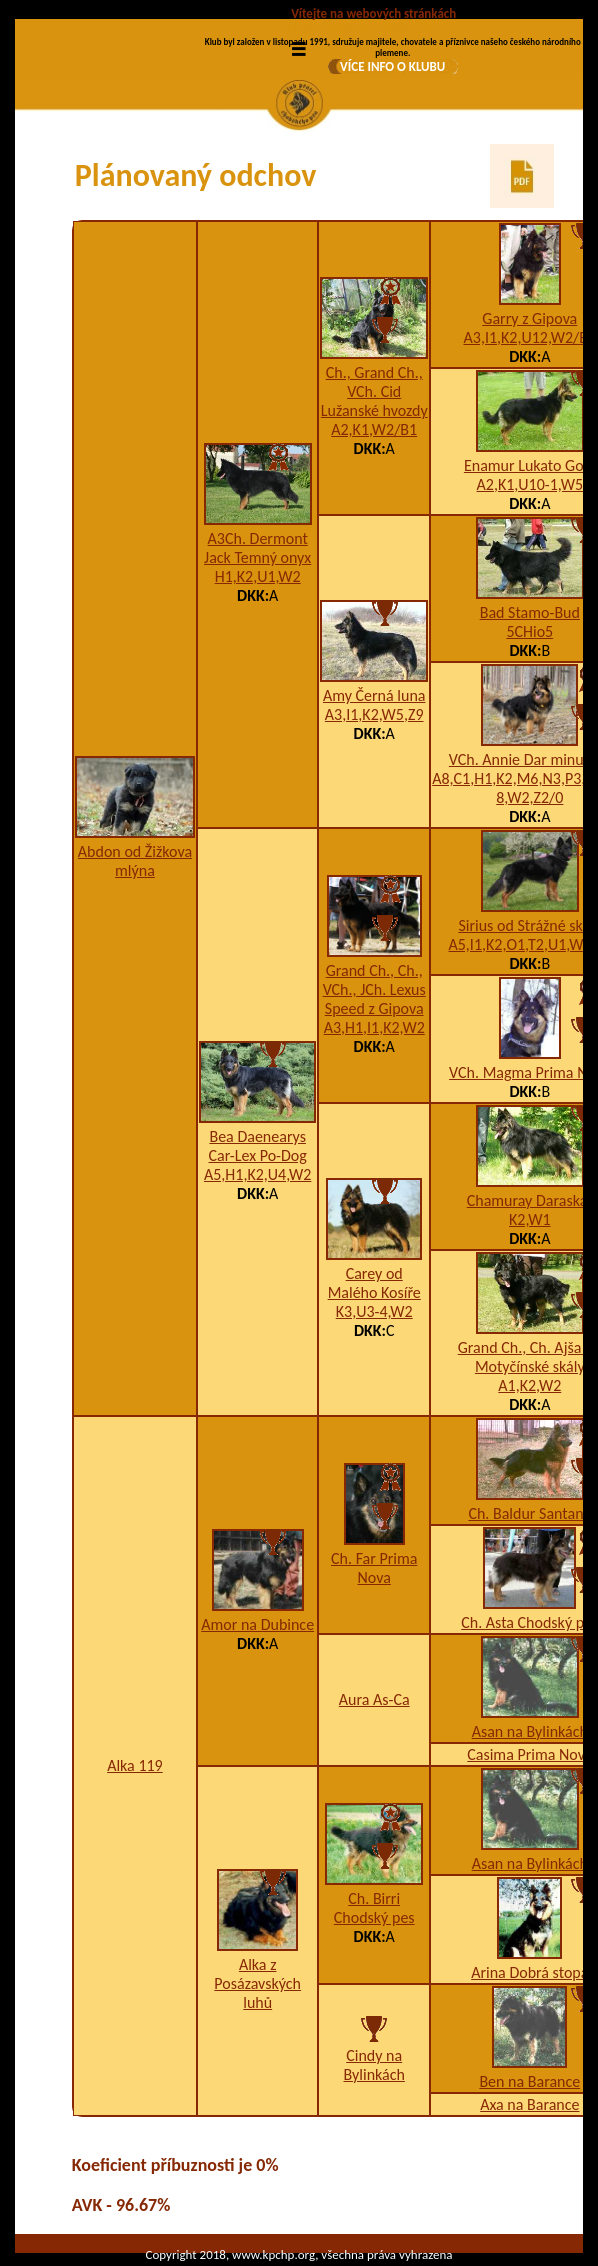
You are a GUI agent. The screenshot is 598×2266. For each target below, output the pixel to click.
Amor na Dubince (257, 1624)
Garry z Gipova (529, 318)
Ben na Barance (529, 2081)
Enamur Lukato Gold (530, 465)
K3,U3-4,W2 (374, 1311)
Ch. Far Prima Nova (374, 1568)
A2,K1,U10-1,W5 (530, 484)
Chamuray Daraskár (530, 1200)
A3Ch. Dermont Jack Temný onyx (257, 548)
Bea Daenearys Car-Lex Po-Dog (258, 1146)
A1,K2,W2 (529, 1385)
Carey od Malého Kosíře (374, 1283)
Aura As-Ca (374, 1699)
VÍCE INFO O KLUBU (392, 66)
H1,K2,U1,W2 (258, 576)
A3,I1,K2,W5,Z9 (374, 714)
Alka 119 (135, 1765)
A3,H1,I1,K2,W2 (374, 1027)
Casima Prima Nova (529, 1754)
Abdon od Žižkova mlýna (135, 861)
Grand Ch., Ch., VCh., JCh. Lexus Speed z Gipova (374, 989)
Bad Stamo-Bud (530, 612)
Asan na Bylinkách (530, 1731)
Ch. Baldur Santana (529, 1513)
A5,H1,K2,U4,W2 (257, 1174)
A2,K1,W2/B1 (374, 429)
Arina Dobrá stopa (529, 1972)
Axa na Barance (529, 2104)
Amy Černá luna (374, 695)
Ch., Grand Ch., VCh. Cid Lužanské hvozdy (374, 391)
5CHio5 (529, 631)
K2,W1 (530, 1219)
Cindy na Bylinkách (374, 2065)
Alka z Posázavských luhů (257, 1983)
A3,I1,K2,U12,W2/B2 (530, 337)
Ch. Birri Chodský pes (374, 1908)
